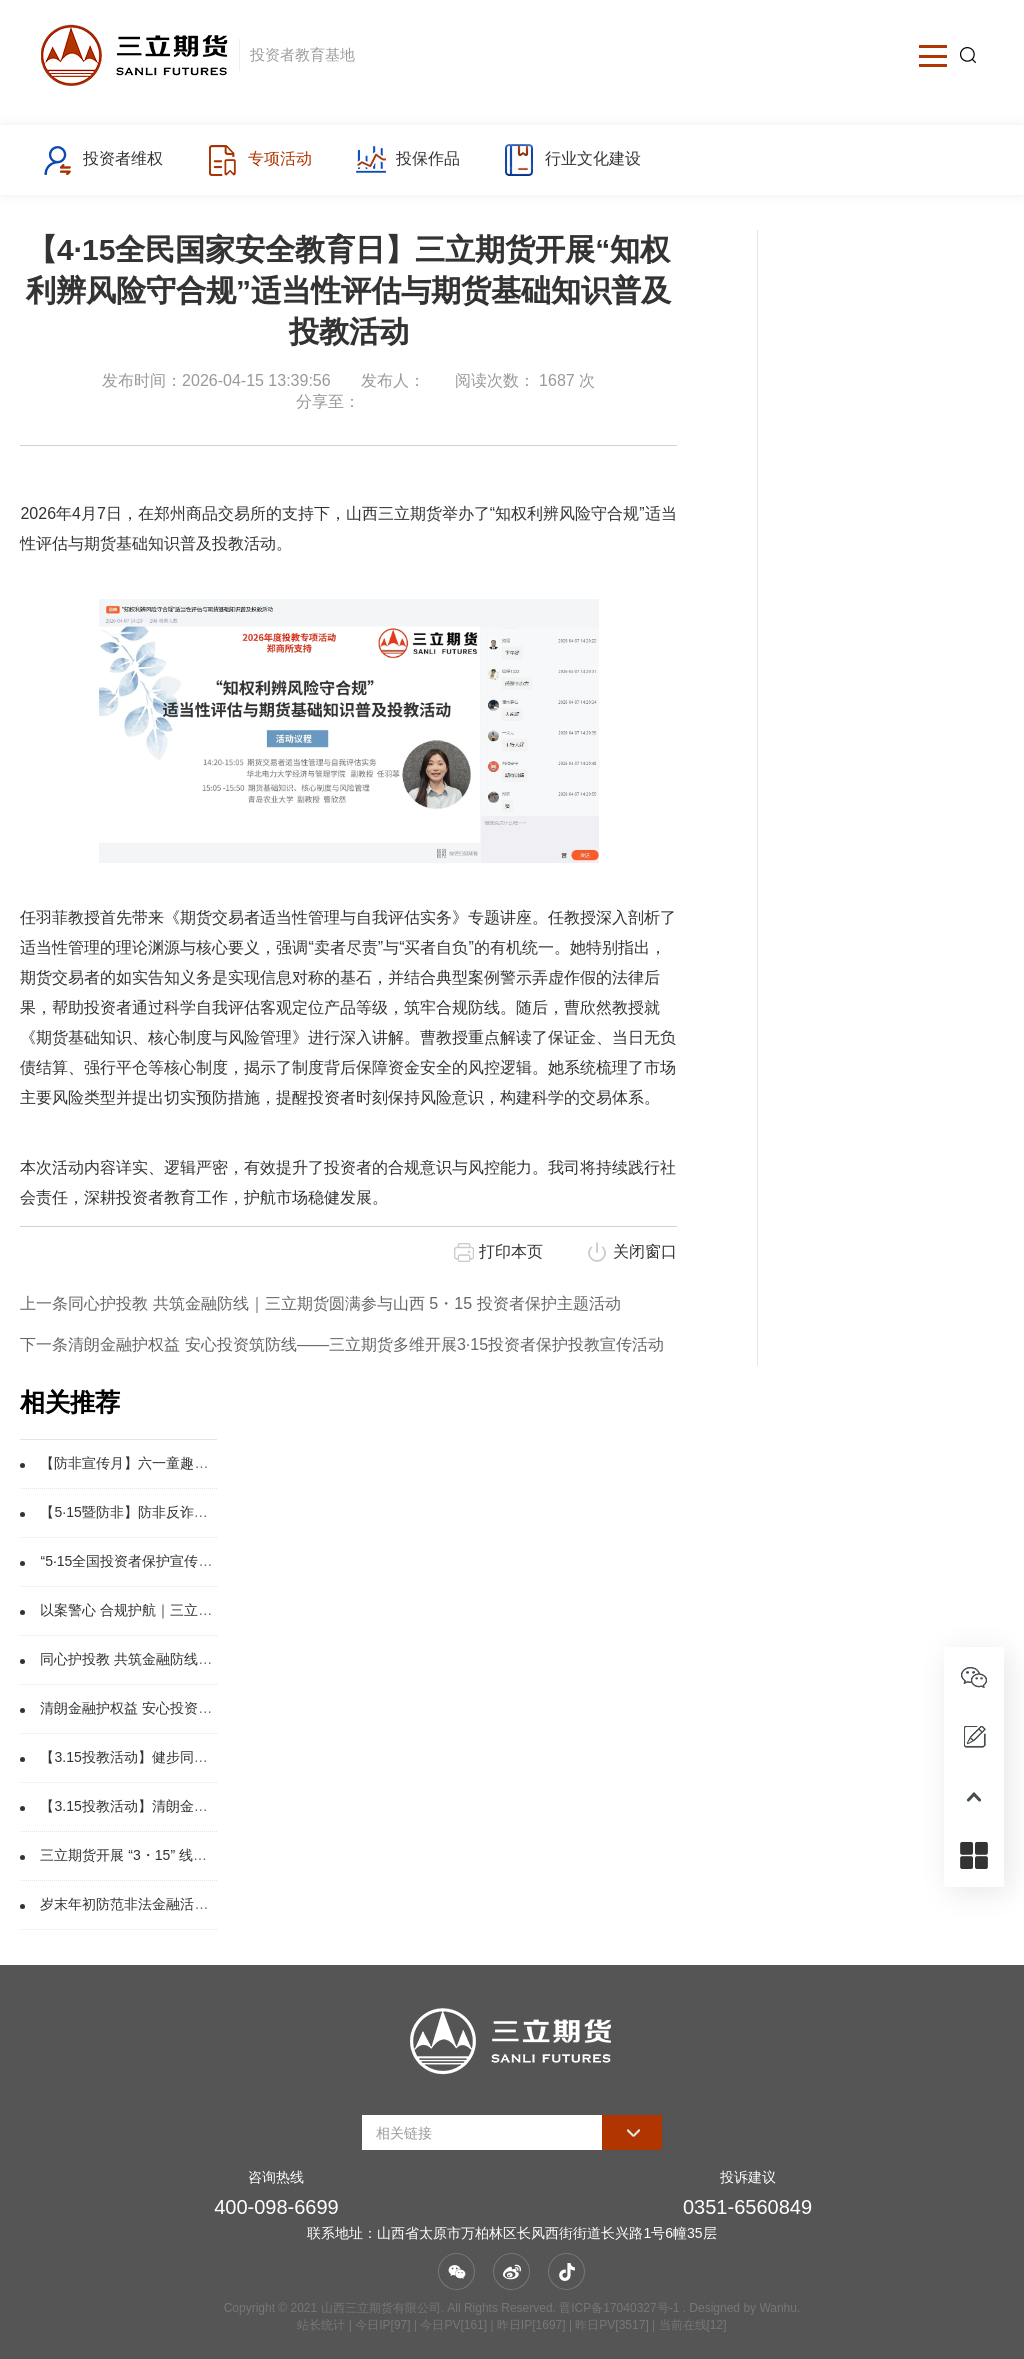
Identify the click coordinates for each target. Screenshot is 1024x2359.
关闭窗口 (645, 1251)
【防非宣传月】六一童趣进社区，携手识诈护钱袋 (194, 1463)
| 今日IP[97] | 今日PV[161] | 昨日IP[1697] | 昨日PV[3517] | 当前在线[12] (535, 2325)
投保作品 (407, 160)
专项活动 (258, 160)
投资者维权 (102, 160)
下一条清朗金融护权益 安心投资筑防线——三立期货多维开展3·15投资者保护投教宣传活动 (342, 1344)
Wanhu (778, 2308)
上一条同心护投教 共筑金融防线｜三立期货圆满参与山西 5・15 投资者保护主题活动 (320, 1303)
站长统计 (321, 2325)
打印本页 (511, 1251)
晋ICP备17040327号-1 (619, 2308)
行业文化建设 (571, 160)
